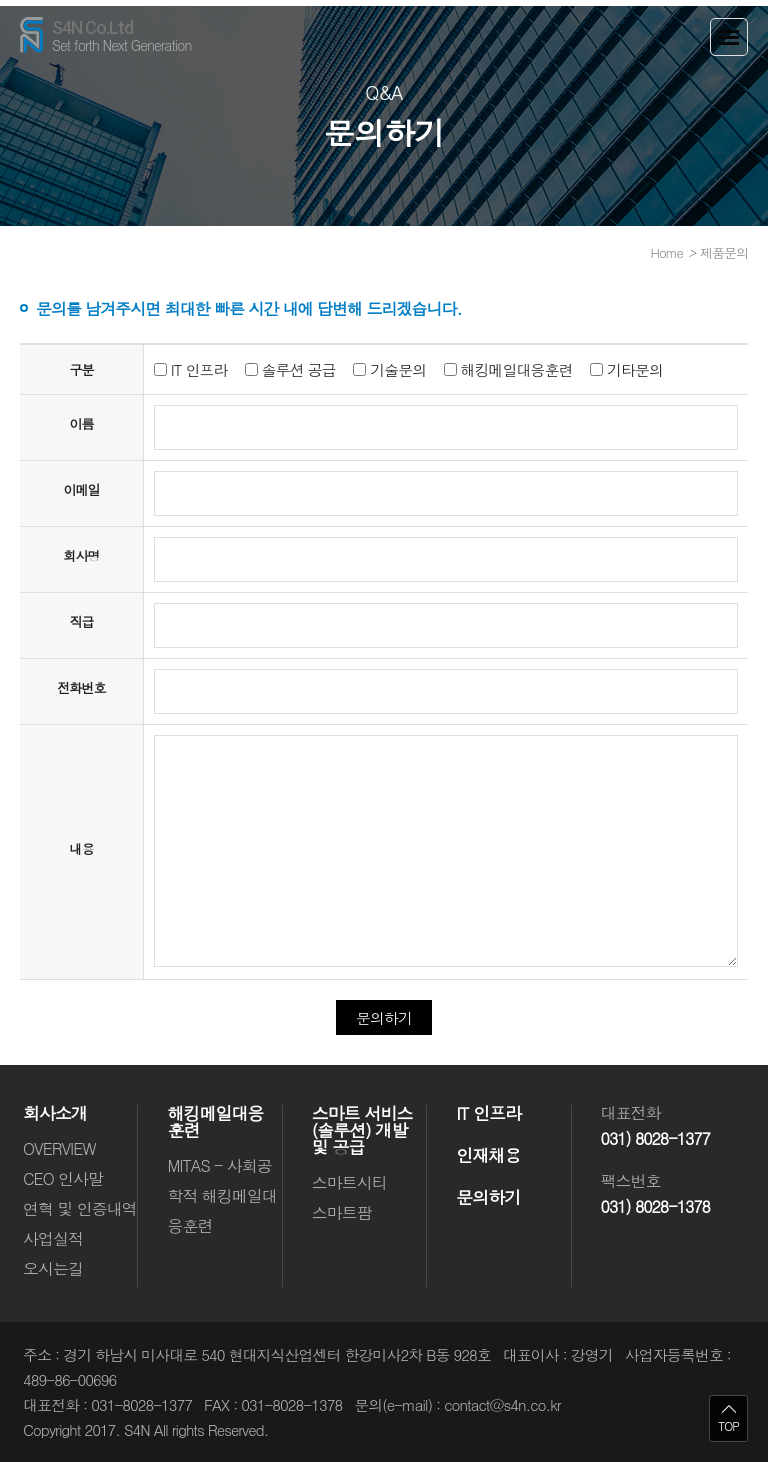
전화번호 (81, 687)
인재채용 (488, 1155)
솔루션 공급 (290, 369)
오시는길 (53, 1268)
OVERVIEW (59, 1148)
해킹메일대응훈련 (508, 369)
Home (667, 252)
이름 (81, 423)
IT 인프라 (191, 369)
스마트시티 (349, 1182)
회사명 (81, 555)
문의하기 (488, 1197)
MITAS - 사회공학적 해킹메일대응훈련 (221, 1195)
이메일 (81, 489)
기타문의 (626, 369)
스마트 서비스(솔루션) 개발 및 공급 (362, 1130)
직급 (81, 621)
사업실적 (53, 1238)
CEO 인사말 (63, 1178)
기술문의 (389, 369)
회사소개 (55, 1113)
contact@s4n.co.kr (502, 1404)
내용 (81, 848)
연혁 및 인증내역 (80, 1208)
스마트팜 (342, 1212)
